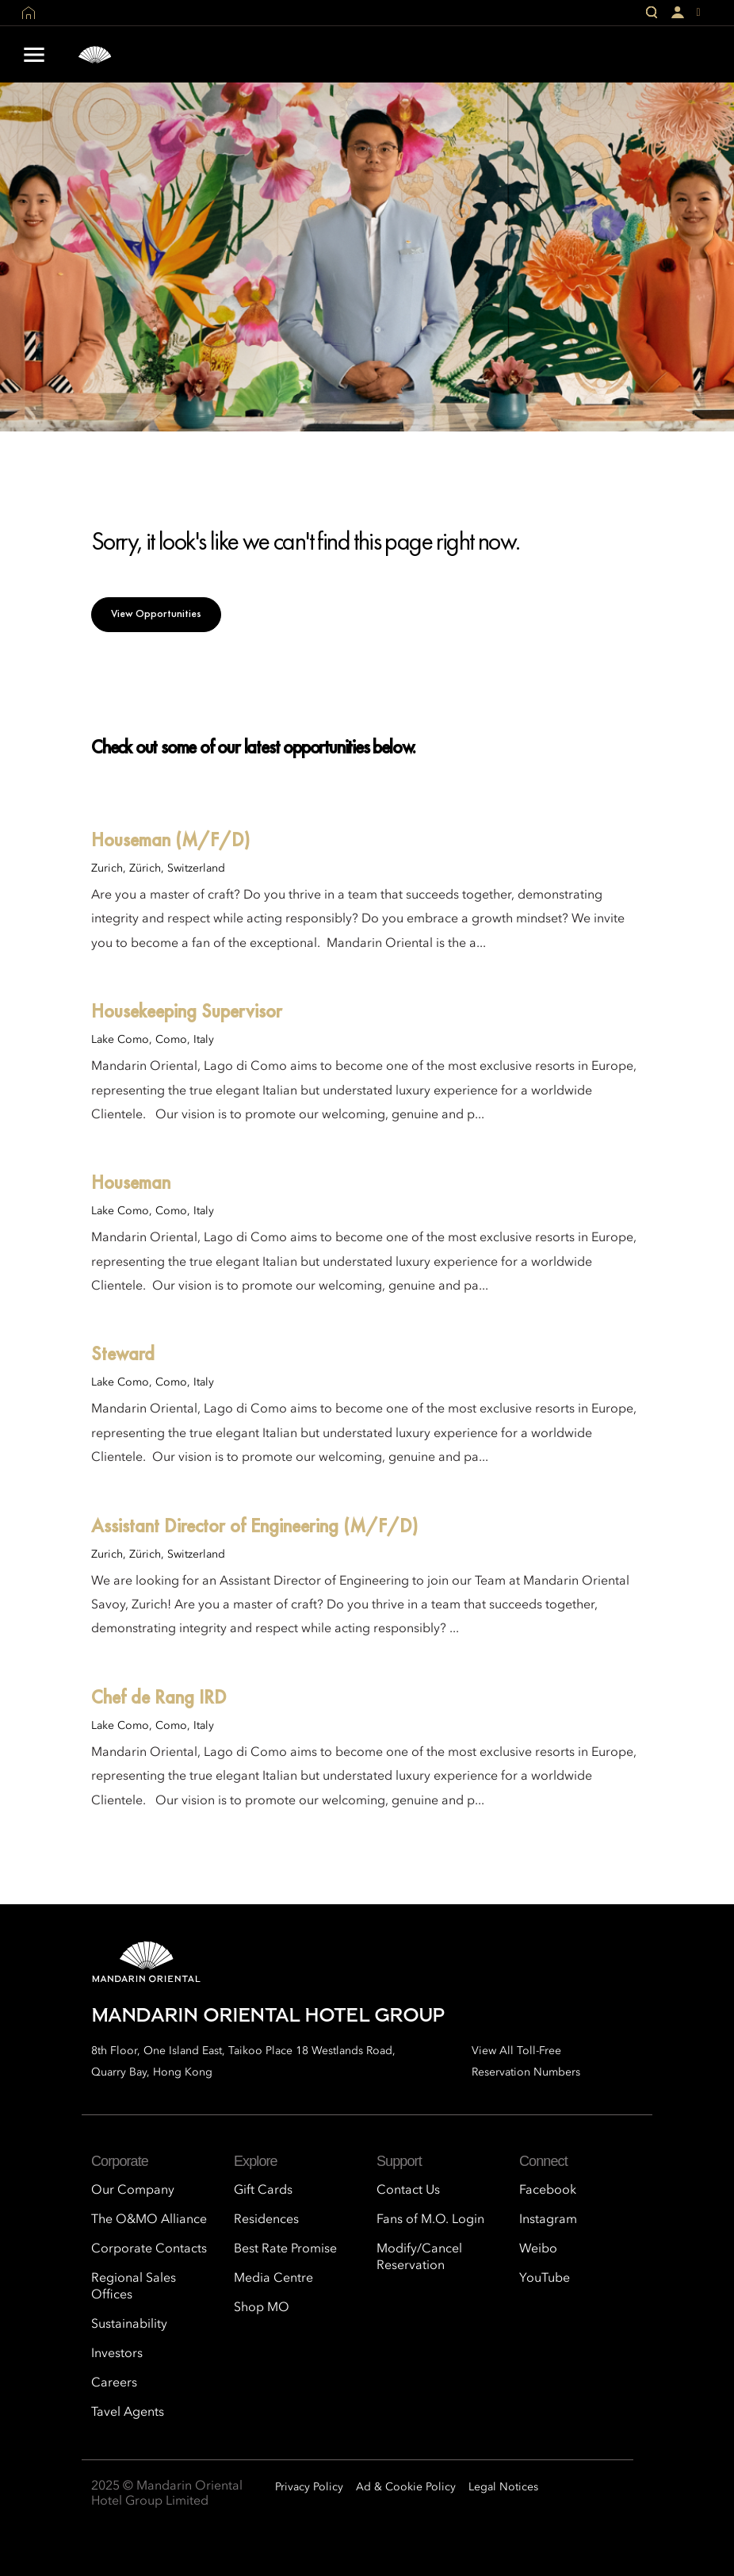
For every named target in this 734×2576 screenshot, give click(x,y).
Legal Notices (503, 2487)
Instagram (548, 2220)
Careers (114, 2383)
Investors (117, 2354)
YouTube (544, 2278)
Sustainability (129, 2324)
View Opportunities (156, 613)
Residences (266, 2220)
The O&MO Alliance (149, 2220)
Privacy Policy (309, 2487)
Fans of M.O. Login (430, 2220)
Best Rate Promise (285, 2249)
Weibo (538, 2249)
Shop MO (261, 2308)
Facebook (547, 2190)
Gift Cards (263, 2190)
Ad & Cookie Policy (406, 2487)
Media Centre (273, 2278)
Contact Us (408, 2190)
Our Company (132, 2190)
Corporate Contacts (149, 2249)
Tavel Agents (127, 2412)
